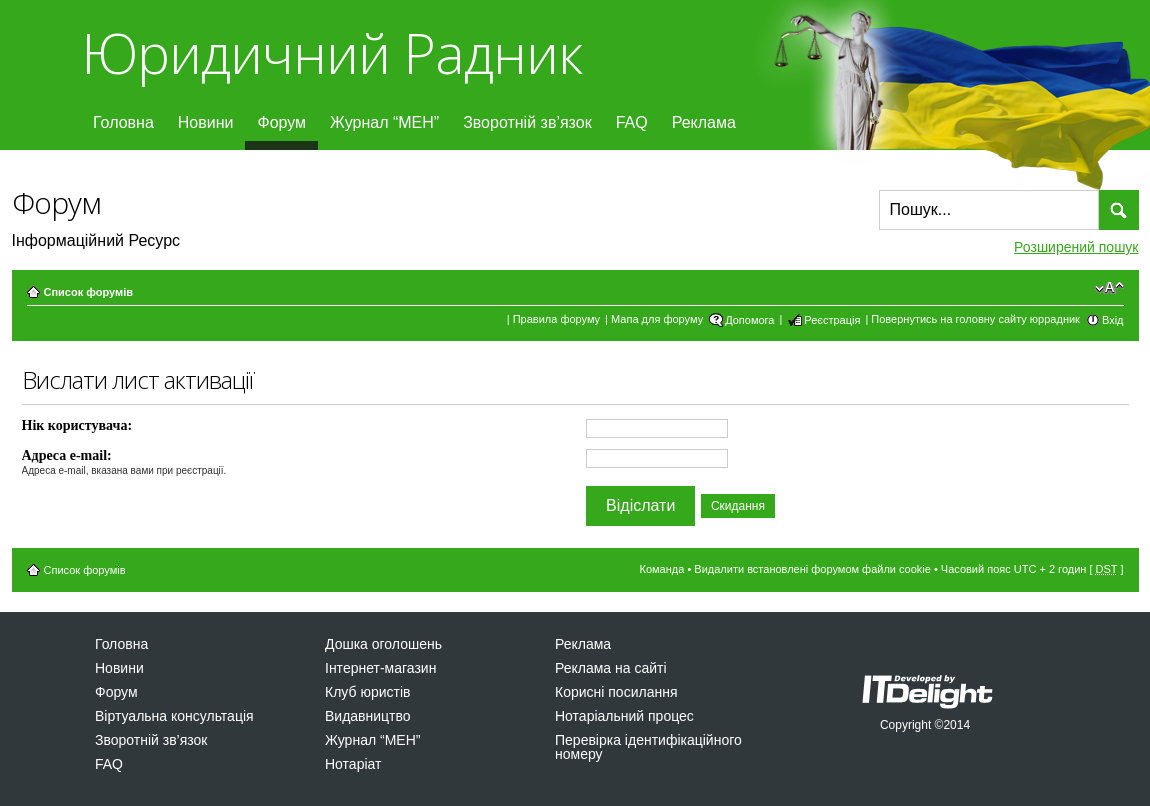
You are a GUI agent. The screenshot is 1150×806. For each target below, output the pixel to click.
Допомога (749, 320)
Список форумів (88, 292)
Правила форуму (556, 319)
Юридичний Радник (331, 52)
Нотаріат (353, 764)
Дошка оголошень (383, 644)
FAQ (632, 122)
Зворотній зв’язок (527, 122)
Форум (281, 122)
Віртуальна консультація (174, 716)
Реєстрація (832, 320)
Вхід (1113, 320)
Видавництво (368, 716)
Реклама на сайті (611, 668)
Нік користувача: (77, 425)
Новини (206, 122)
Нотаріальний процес (624, 716)
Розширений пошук (1076, 247)
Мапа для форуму (657, 319)
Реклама (704, 122)
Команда (662, 569)
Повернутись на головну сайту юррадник (975, 319)
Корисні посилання (616, 692)
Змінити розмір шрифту (1109, 288)
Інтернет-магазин (380, 668)
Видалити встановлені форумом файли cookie (812, 569)
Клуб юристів (367, 692)
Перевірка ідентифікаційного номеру (648, 747)
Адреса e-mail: (67, 455)
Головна (123, 122)
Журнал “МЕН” (384, 122)
